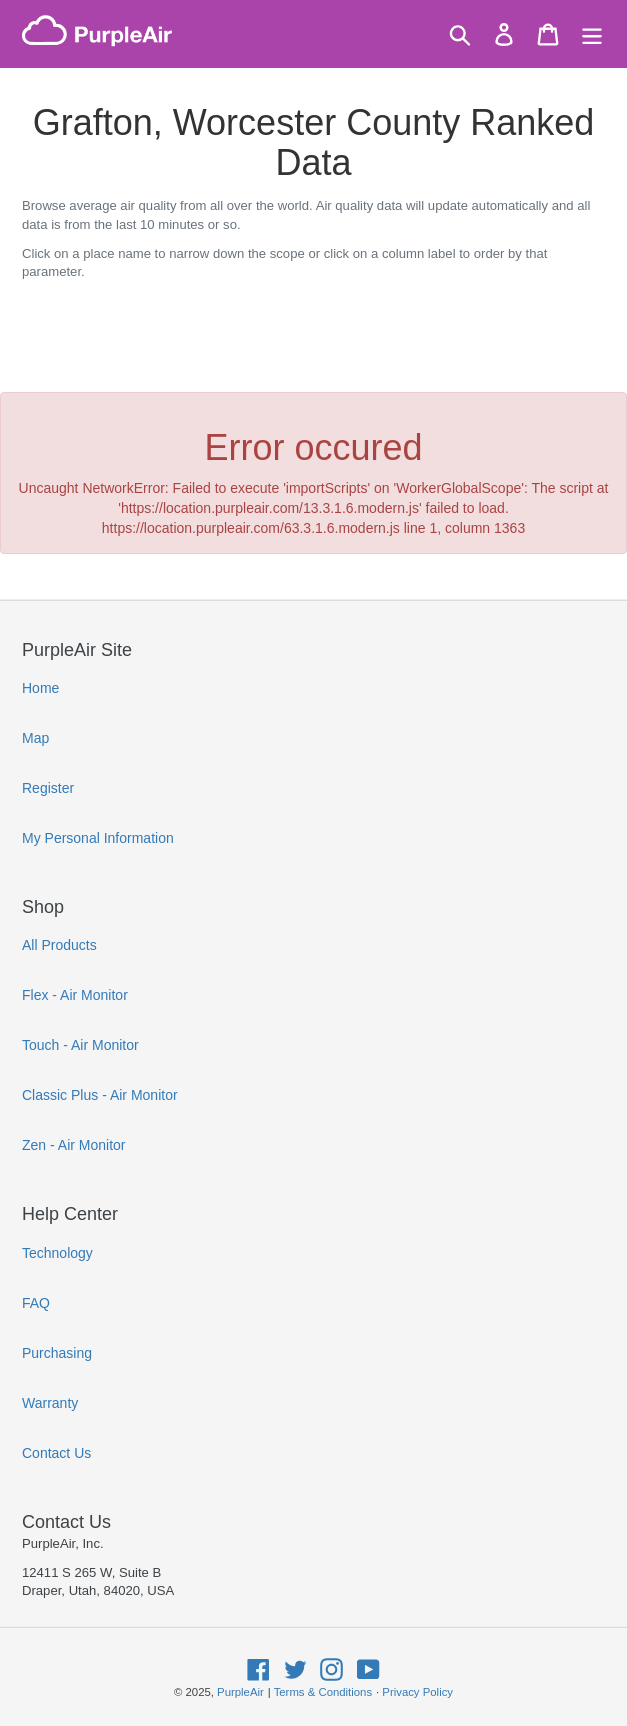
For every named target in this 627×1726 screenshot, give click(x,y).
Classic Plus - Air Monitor (100, 1095)
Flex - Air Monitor (75, 995)
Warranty (50, 1403)
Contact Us (56, 1453)
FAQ (36, 1303)
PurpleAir (240, 1692)
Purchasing (57, 1353)
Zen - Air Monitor (73, 1145)
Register (48, 788)
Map (35, 738)
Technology (57, 1253)
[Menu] (592, 34)
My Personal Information (98, 838)
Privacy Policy (417, 1692)
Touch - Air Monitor (80, 1045)
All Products (59, 945)
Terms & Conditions (323, 1692)
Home (40, 688)
